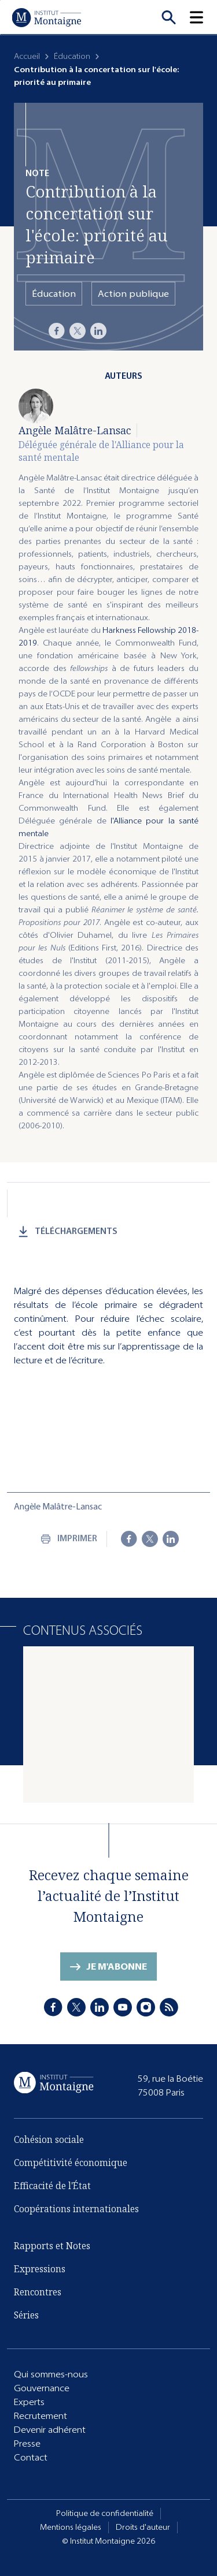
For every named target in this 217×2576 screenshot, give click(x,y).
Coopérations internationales (76, 2208)
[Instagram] (146, 2007)
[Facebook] (57, 331)
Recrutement (40, 2415)
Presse (27, 2443)
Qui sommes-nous (51, 2374)
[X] (77, 331)
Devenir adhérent (50, 2429)
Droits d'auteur (143, 2527)
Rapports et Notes (52, 2245)
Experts (29, 2401)
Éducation (72, 56)
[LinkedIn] (98, 331)
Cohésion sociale (49, 2139)
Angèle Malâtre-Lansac (75, 430)
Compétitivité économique (70, 2162)
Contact (30, 2457)
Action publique (133, 293)
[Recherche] (168, 17)
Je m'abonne (116, 1966)
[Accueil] (46, 17)
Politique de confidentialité (104, 2513)
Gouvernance (41, 2388)
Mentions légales (70, 2527)
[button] (203, 17)
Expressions (39, 2268)
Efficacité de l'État (52, 2185)
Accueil (27, 56)
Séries (26, 2315)
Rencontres (37, 2292)
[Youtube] (122, 2007)
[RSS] (169, 2007)
